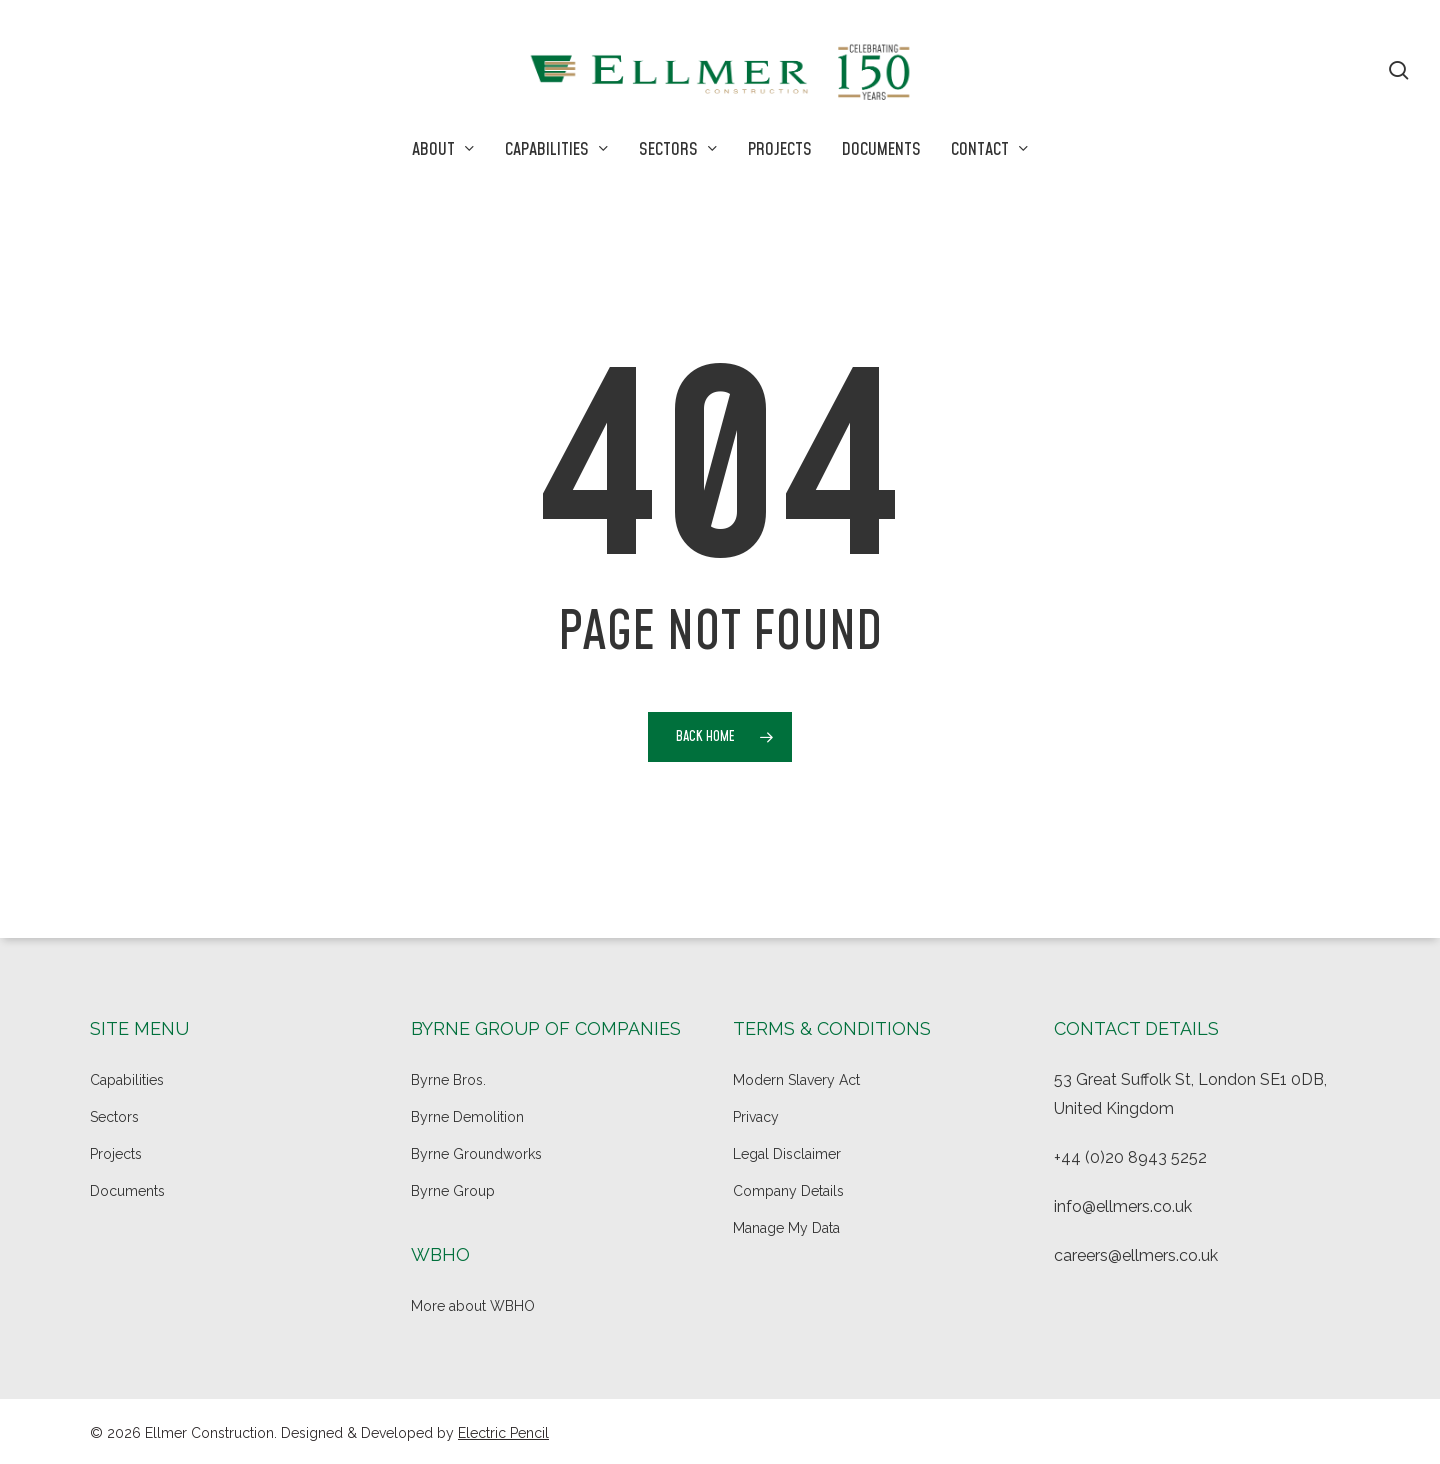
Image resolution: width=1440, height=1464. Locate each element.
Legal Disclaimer (787, 1154)
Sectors (114, 1117)
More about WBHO (473, 1306)
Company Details (788, 1191)
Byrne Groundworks (476, 1154)
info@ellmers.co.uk (1123, 1206)
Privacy (756, 1117)
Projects (116, 1154)
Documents (127, 1191)
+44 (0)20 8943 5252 (1130, 1157)
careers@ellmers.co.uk (1136, 1255)
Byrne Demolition (467, 1117)
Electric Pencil (503, 1433)
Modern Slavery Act (796, 1080)
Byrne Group (453, 1191)
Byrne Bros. (448, 1080)
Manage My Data (786, 1228)
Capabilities (127, 1080)
